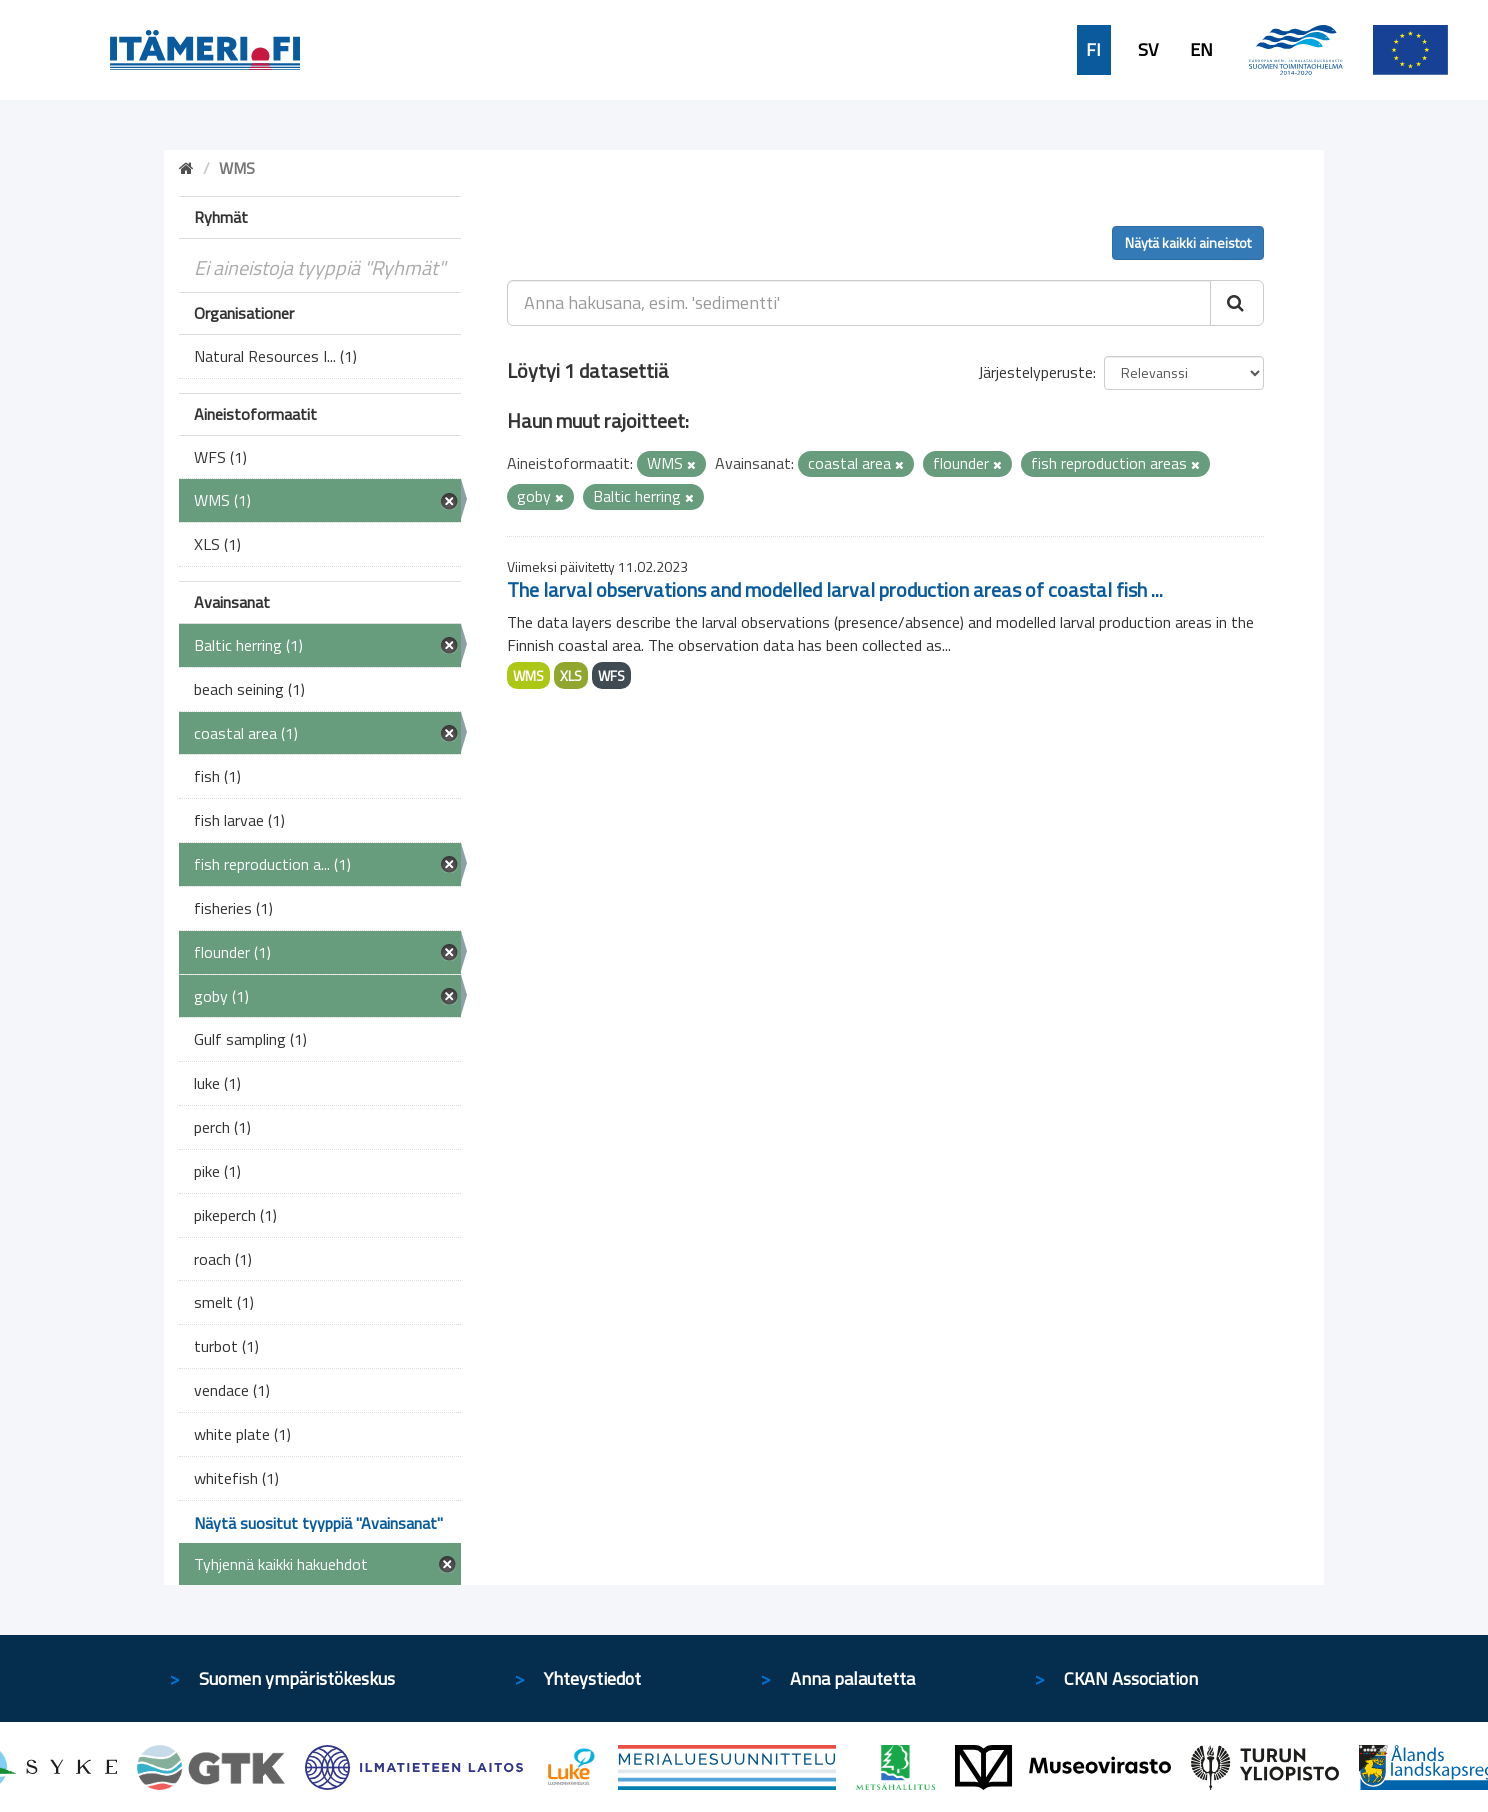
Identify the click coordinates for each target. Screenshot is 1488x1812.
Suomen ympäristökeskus (297, 1678)
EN (1201, 50)
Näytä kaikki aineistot (1188, 242)
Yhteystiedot (592, 1678)
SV (1148, 50)
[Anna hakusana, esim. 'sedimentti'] (859, 303)
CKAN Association (1131, 1678)
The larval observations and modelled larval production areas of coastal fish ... (835, 589)
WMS (528, 675)
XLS (571, 675)
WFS (611, 675)
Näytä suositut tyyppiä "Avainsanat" (318, 1523)
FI (1093, 50)
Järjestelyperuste (1035, 372)
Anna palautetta (852, 1678)
